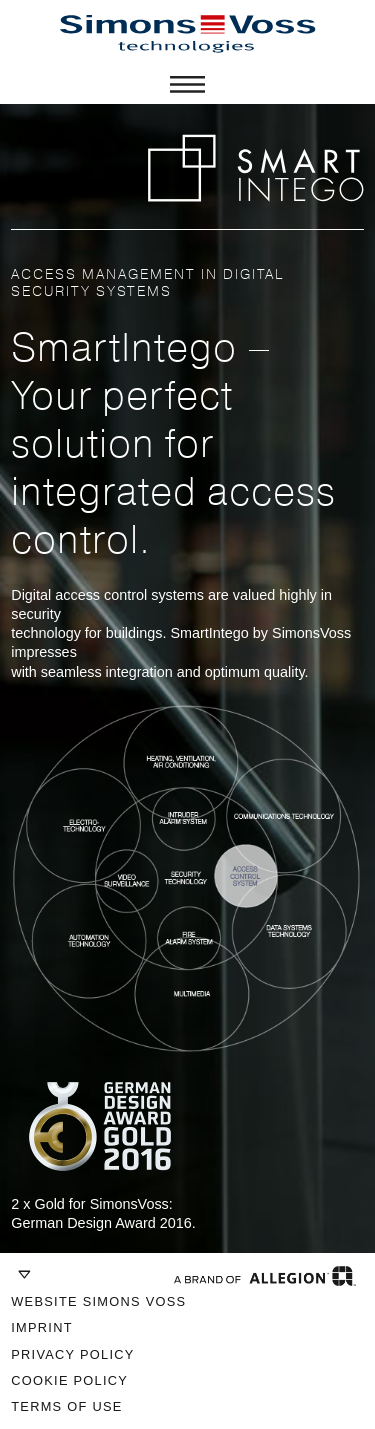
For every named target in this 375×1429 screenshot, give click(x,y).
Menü (187, 84)
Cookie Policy (69, 1380)
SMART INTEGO (255, 168)
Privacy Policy (72, 1354)
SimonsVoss (188, 34)
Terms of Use (66, 1406)
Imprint (42, 1327)
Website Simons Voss (98, 1301)
